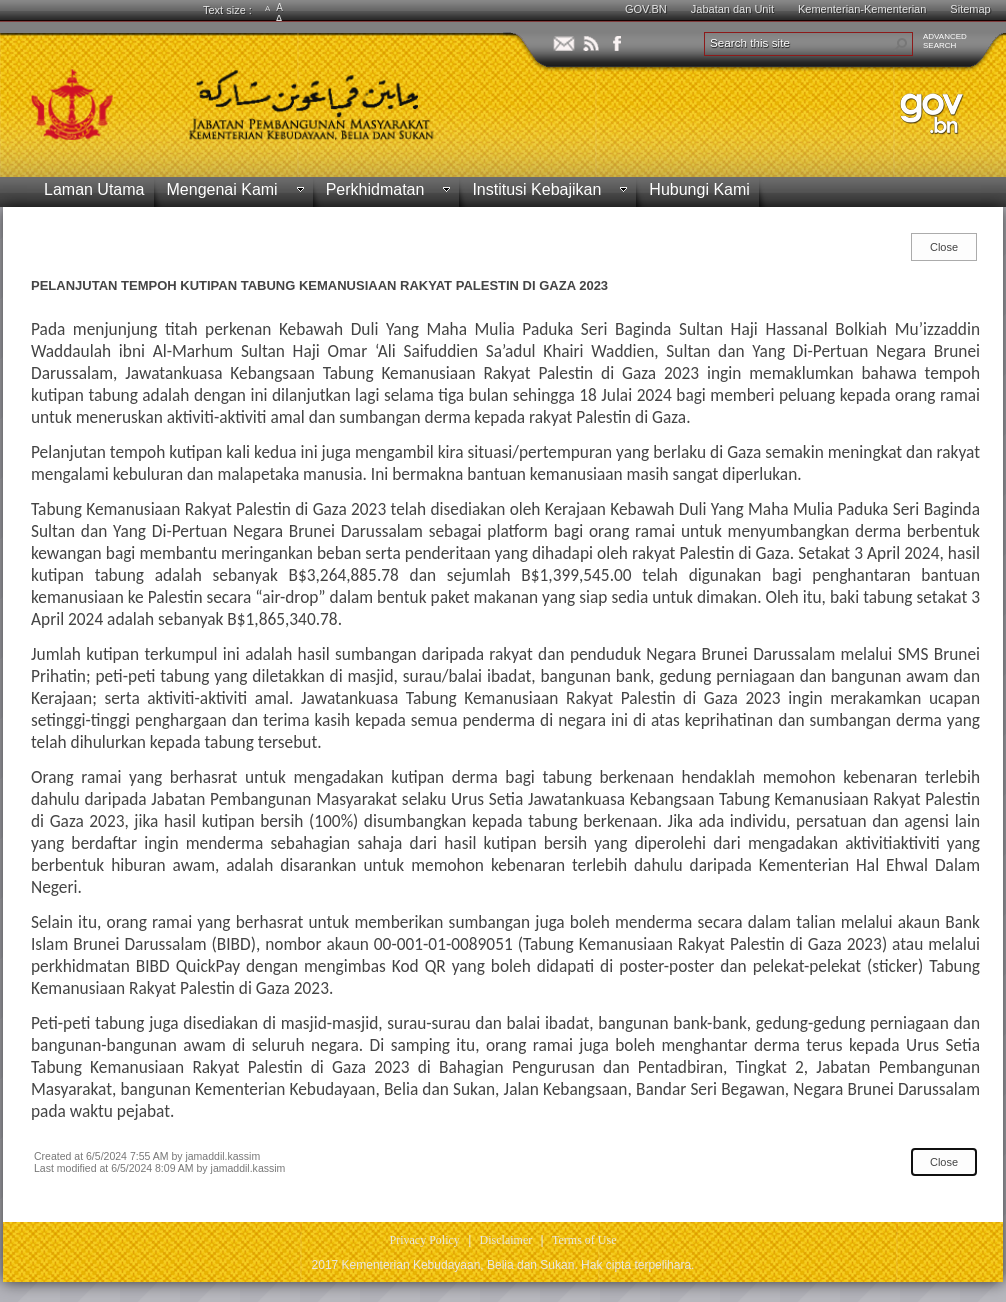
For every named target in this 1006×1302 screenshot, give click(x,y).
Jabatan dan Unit (732, 9)
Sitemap (970, 9)
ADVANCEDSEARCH (945, 41)
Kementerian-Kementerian (862, 9)
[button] (901, 44)
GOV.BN (646, 9)
